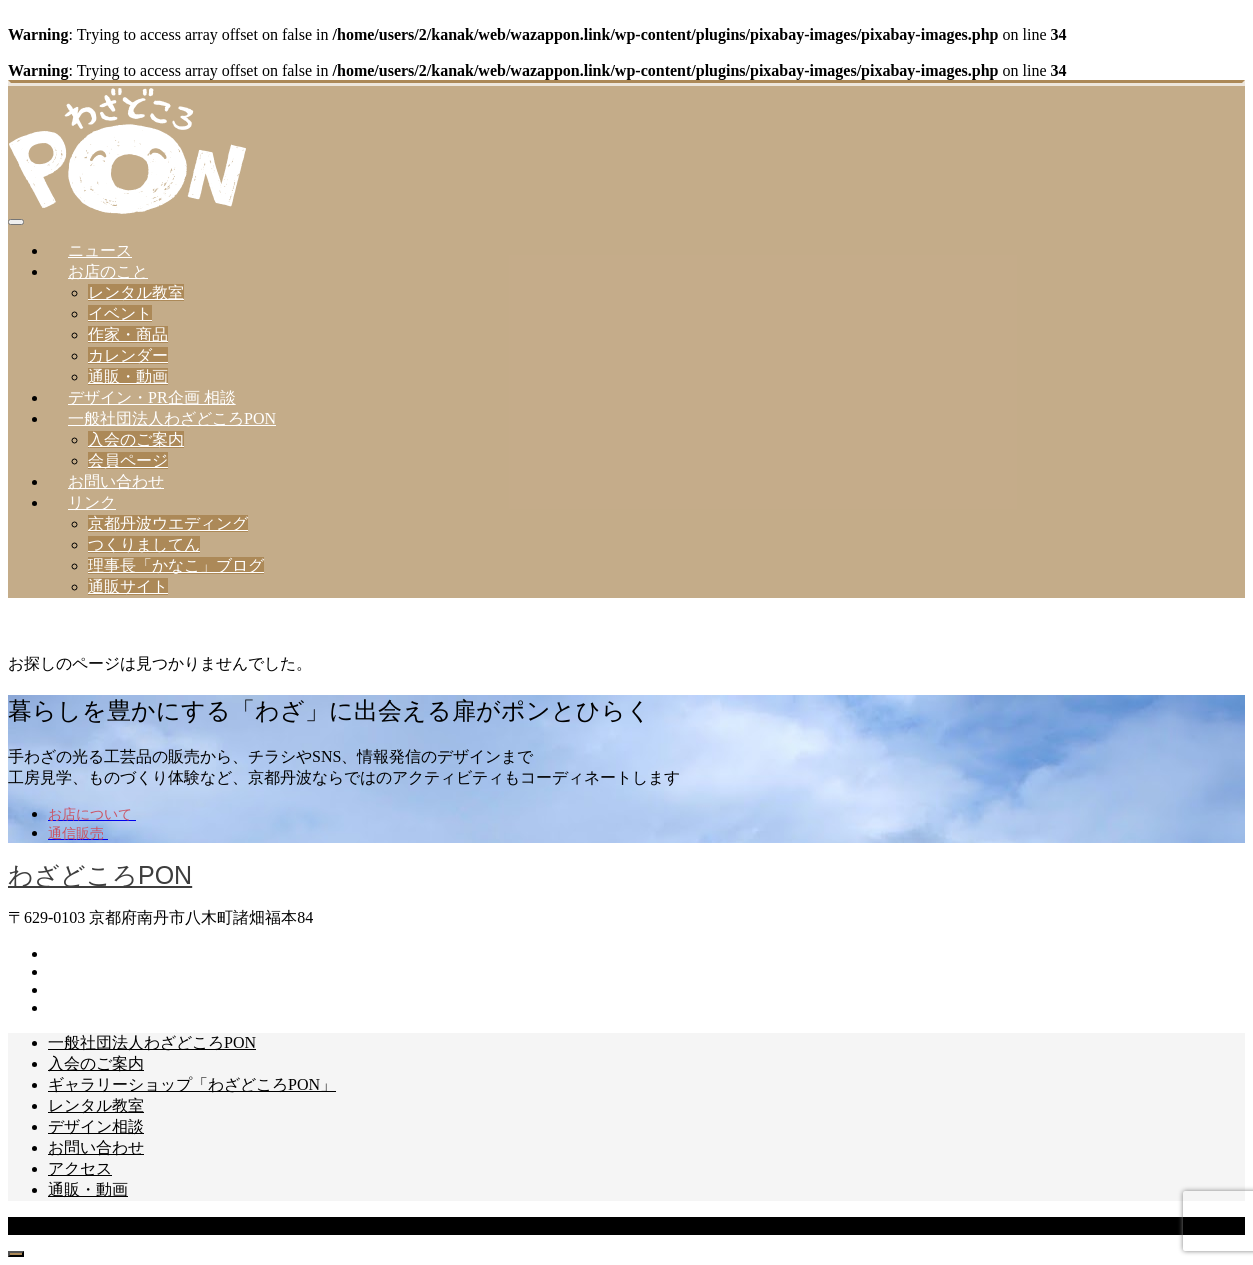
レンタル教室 (136, 292)
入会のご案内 (136, 439)
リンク (92, 502)
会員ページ (128, 460)
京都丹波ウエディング (168, 523)
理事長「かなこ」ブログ (176, 565)
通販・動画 (128, 376)
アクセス (80, 1168)
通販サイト (128, 586)
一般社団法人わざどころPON (172, 418)
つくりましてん (144, 544)
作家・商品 (128, 334)
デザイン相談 (96, 1126)
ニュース (100, 250)
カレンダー (128, 355)
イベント (120, 313)
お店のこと (108, 271)
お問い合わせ (116, 481)
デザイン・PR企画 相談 (152, 397)
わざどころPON (100, 875)
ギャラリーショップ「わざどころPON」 (192, 1084)
